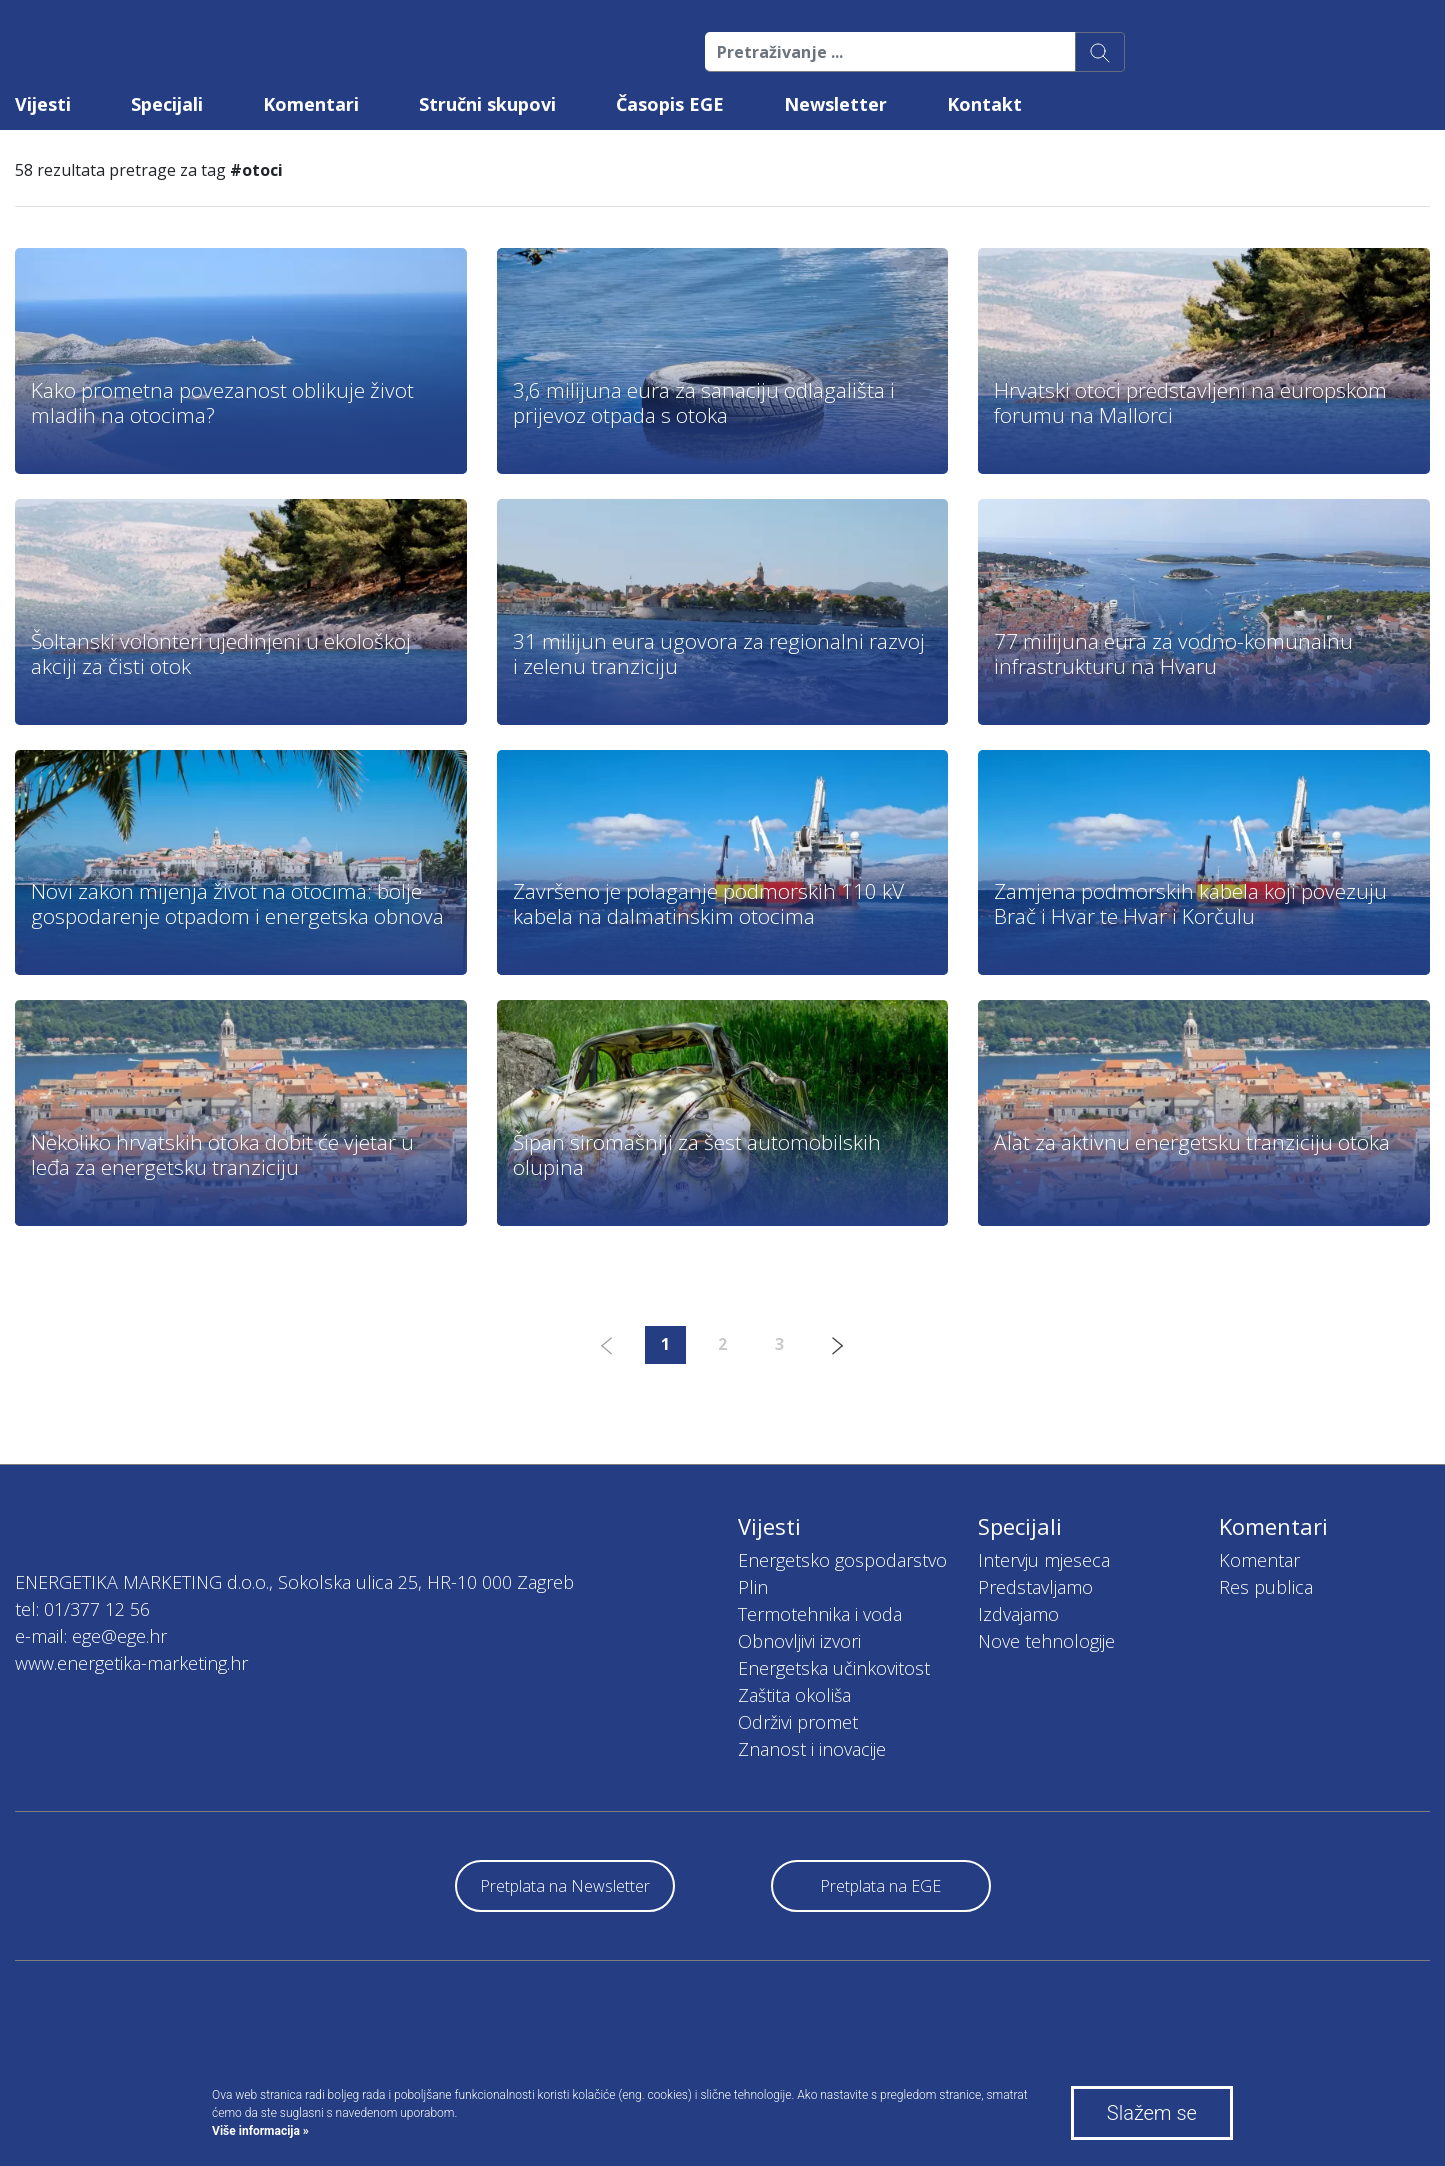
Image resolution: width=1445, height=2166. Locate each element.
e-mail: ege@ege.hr (91, 1636)
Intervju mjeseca (1044, 1560)
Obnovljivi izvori (799, 1641)
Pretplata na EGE (880, 1886)
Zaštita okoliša (794, 1695)
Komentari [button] (311, 104)
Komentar (1259, 1560)
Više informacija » (260, 2131)
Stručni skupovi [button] (487, 104)
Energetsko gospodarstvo (842, 1560)
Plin (753, 1587)
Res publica (1266, 1587)
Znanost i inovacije (812, 1749)
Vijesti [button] (43, 104)
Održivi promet (798, 1722)
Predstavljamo (1035, 1587)
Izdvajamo (1018, 1614)
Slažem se (1152, 2113)
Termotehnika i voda (820, 1614)
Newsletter (835, 104)
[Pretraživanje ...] (890, 52)
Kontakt (984, 104)
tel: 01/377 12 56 (82, 1609)
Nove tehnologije (1046, 1641)
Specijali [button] (167, 104)
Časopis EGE (670, 104)
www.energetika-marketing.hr (131, 1663)
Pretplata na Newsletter (565, 1886)
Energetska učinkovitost (834, 1668)
